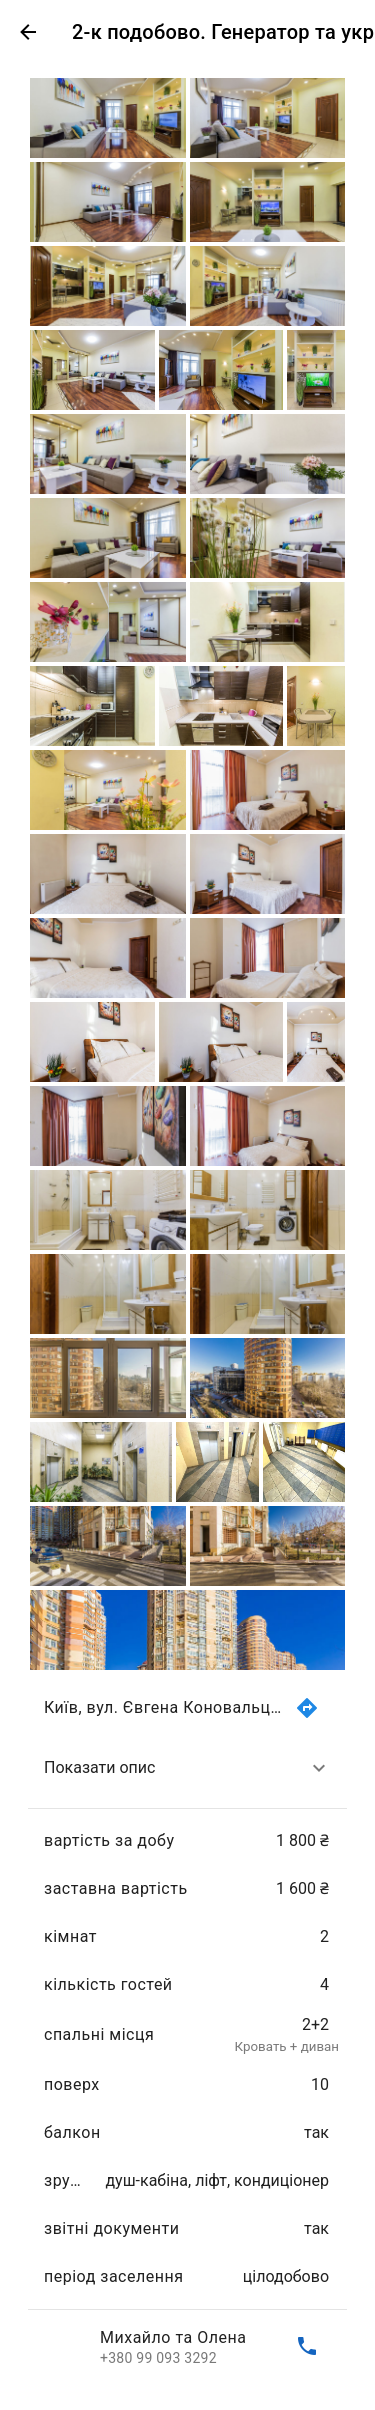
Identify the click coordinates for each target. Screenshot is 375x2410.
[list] (187, 2027)
